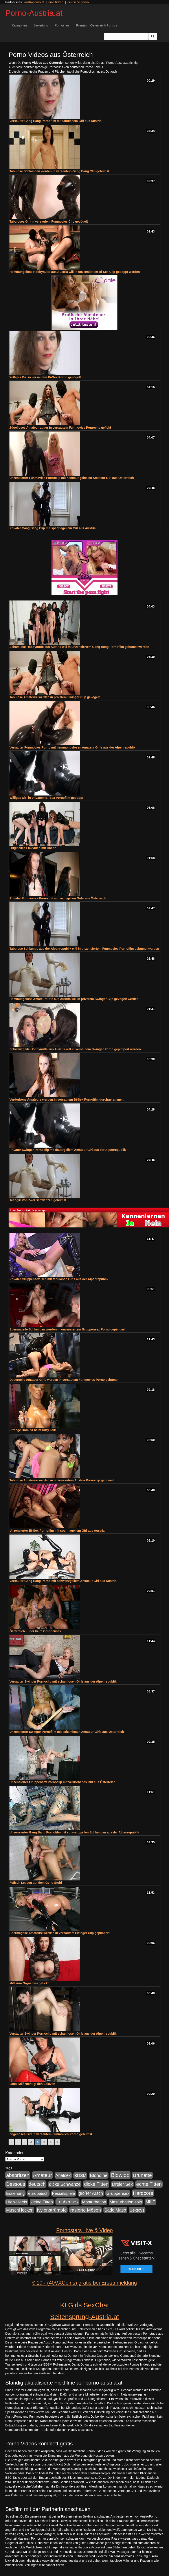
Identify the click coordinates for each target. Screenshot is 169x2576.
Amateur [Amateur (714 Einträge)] (42, 2175)
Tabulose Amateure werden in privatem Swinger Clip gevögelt (54, 697)
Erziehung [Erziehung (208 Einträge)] (15, 2193)
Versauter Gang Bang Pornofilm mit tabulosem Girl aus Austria (55, 121)
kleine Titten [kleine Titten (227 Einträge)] (42, 2202)
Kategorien (19, 25)
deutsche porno (78, 2)
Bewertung (40, 25)
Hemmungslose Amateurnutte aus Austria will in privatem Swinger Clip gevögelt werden (73, 999)
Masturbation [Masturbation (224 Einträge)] (94, 2202)
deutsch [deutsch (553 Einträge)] (37, 2184)
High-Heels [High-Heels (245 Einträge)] (16, 2202)
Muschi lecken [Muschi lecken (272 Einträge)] (19, 2210)
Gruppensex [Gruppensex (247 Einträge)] (117, 2193)
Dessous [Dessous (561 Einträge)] (15, 2184)
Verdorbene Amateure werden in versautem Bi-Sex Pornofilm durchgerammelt (66, 1099)
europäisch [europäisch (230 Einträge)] (38, 2193)
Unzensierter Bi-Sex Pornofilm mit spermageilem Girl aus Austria (57, 1530)
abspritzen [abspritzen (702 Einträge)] (17, 2175)
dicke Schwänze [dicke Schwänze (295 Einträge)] (65, 2184)
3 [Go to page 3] (31, 2142)
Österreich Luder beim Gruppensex (35, 1631)
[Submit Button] (152, 36)
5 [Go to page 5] (44, 2142)
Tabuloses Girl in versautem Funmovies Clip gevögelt (48, 221)
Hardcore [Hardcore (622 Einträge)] (143, 2193)
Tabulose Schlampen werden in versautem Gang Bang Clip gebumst (59, 171)
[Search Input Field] (126, 36)
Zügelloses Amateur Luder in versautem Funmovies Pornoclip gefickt (60, 427)
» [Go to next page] (57, 2142)
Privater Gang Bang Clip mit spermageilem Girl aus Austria (52, 528)
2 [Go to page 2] (25, 2142)
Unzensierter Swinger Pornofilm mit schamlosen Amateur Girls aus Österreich (66, 1732)
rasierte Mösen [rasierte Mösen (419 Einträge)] (85, 2209)
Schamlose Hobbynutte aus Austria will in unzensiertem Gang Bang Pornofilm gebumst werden (79, 647)
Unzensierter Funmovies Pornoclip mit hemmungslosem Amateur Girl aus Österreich (71, 478)
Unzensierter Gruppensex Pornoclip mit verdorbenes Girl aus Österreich (62, 1782)
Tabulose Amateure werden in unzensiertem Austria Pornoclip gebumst (61, 1480)
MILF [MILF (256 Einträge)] (150, 2201)
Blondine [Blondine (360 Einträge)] (99, 2175)
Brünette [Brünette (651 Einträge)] (142, 2175)
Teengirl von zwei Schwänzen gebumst (37, 1200)
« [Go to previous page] (11, 2142)
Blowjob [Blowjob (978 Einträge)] (120, 2175)
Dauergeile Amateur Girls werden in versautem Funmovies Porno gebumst (63, 1379)
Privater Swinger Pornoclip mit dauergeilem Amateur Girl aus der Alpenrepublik (67, 1150)
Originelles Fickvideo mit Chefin (32, 848)
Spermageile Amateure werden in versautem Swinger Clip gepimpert (59, 1933)
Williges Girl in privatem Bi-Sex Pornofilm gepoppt (46, 797)
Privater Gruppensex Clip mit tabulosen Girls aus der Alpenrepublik (58, 1279)
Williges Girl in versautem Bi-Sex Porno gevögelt (45, 377)
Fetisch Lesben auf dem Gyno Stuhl (35, 1882)
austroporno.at (34, 2)
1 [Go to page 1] (18, 2142)
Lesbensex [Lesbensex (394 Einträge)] (67, 2201)
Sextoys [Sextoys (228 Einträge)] (137, 2210)
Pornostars (62, 25)
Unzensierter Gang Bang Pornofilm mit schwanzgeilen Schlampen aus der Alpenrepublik (74, 1832)
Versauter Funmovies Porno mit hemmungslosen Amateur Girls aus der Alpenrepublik (72, 747)
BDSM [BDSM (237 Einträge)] (80, 2175)
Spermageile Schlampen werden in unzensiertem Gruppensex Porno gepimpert (67, 1329)
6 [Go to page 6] (51, 2142)
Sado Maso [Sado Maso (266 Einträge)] (115, 2210)
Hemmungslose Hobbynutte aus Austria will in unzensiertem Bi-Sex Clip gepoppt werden (74, 272)
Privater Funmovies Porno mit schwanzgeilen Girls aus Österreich (57, 898)
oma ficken (55, 2)
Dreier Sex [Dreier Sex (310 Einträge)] (122, 2184)
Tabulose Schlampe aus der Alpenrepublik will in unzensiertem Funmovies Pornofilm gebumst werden (84, 948)
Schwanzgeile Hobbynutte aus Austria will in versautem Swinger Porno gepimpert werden (75, 1049)
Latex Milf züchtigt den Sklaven (32, 2084)
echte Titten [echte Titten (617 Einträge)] (149, 2184)
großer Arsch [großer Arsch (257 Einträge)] (91, 2193)
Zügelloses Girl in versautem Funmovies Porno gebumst (50, 2134)
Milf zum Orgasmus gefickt (29, 1983)
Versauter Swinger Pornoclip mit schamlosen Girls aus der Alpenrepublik (63, 1681)
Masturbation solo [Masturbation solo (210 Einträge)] (126, 2202)
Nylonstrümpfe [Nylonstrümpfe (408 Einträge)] (52, 2209)
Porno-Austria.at (33, 13)
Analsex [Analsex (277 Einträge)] (63, 2175)
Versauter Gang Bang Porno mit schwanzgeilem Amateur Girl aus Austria (62, 1581)
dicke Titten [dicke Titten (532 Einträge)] (96, 2184)
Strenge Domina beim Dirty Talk (32, 1430)
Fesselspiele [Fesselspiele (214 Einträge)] (63, 2193)
